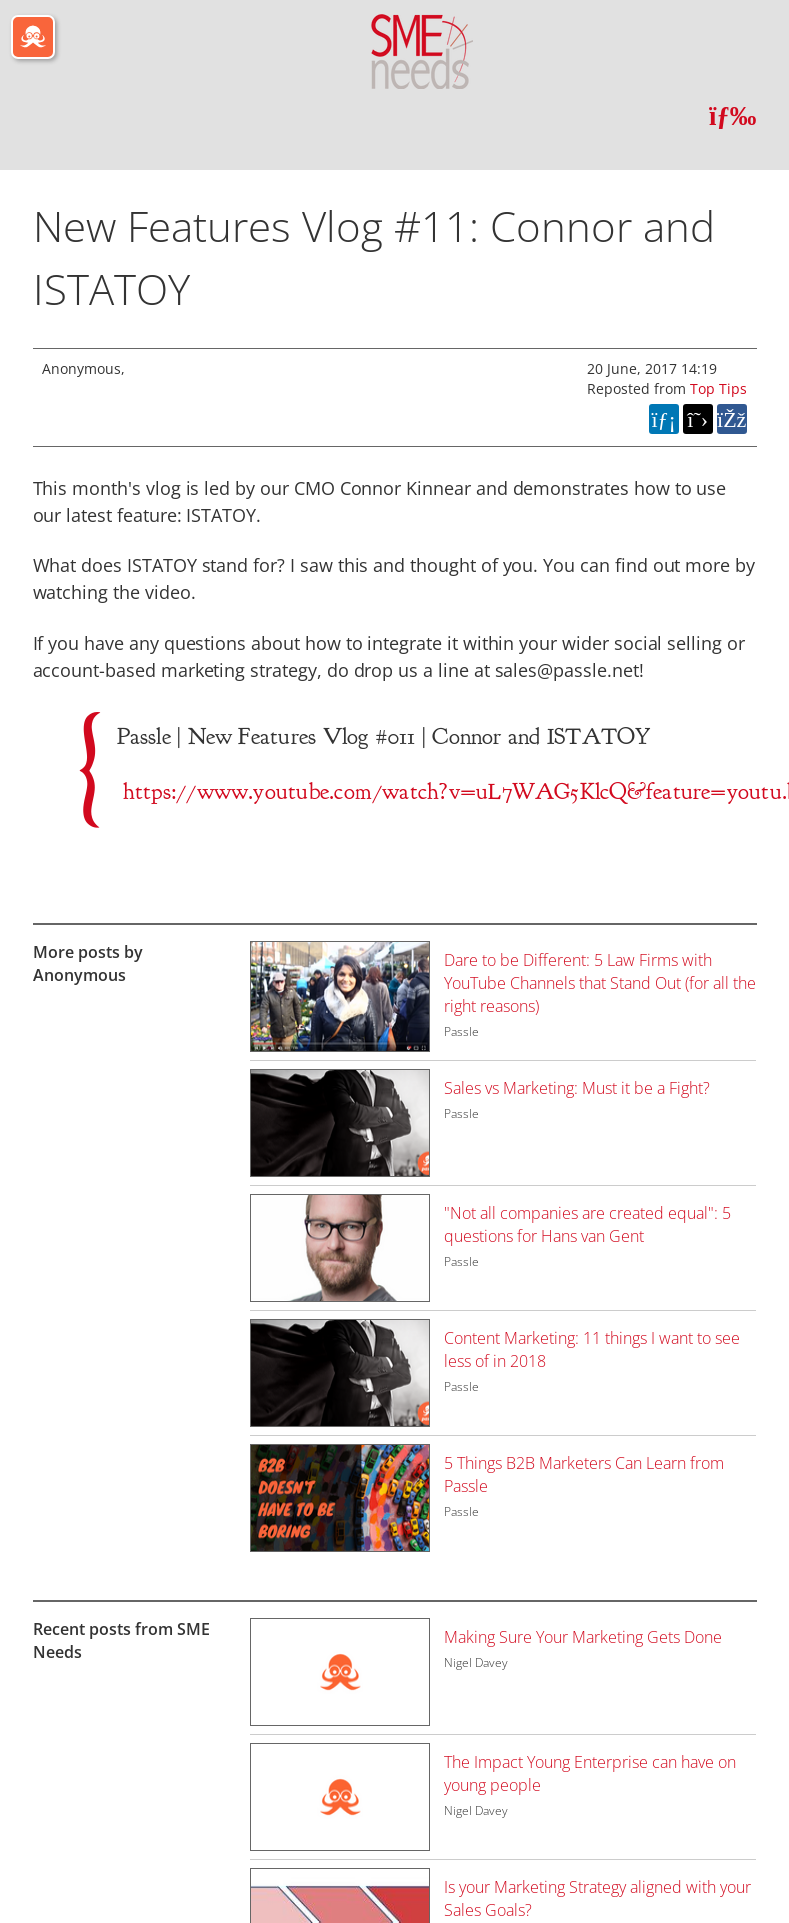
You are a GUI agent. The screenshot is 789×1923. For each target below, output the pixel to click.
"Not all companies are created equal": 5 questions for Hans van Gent (587, 1224)
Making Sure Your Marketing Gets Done (583, 1637)
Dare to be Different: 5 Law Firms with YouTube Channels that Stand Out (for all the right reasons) (600, 983)
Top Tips (718, 388)
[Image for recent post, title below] (340, 1672)
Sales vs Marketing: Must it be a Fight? (577, 1088)
